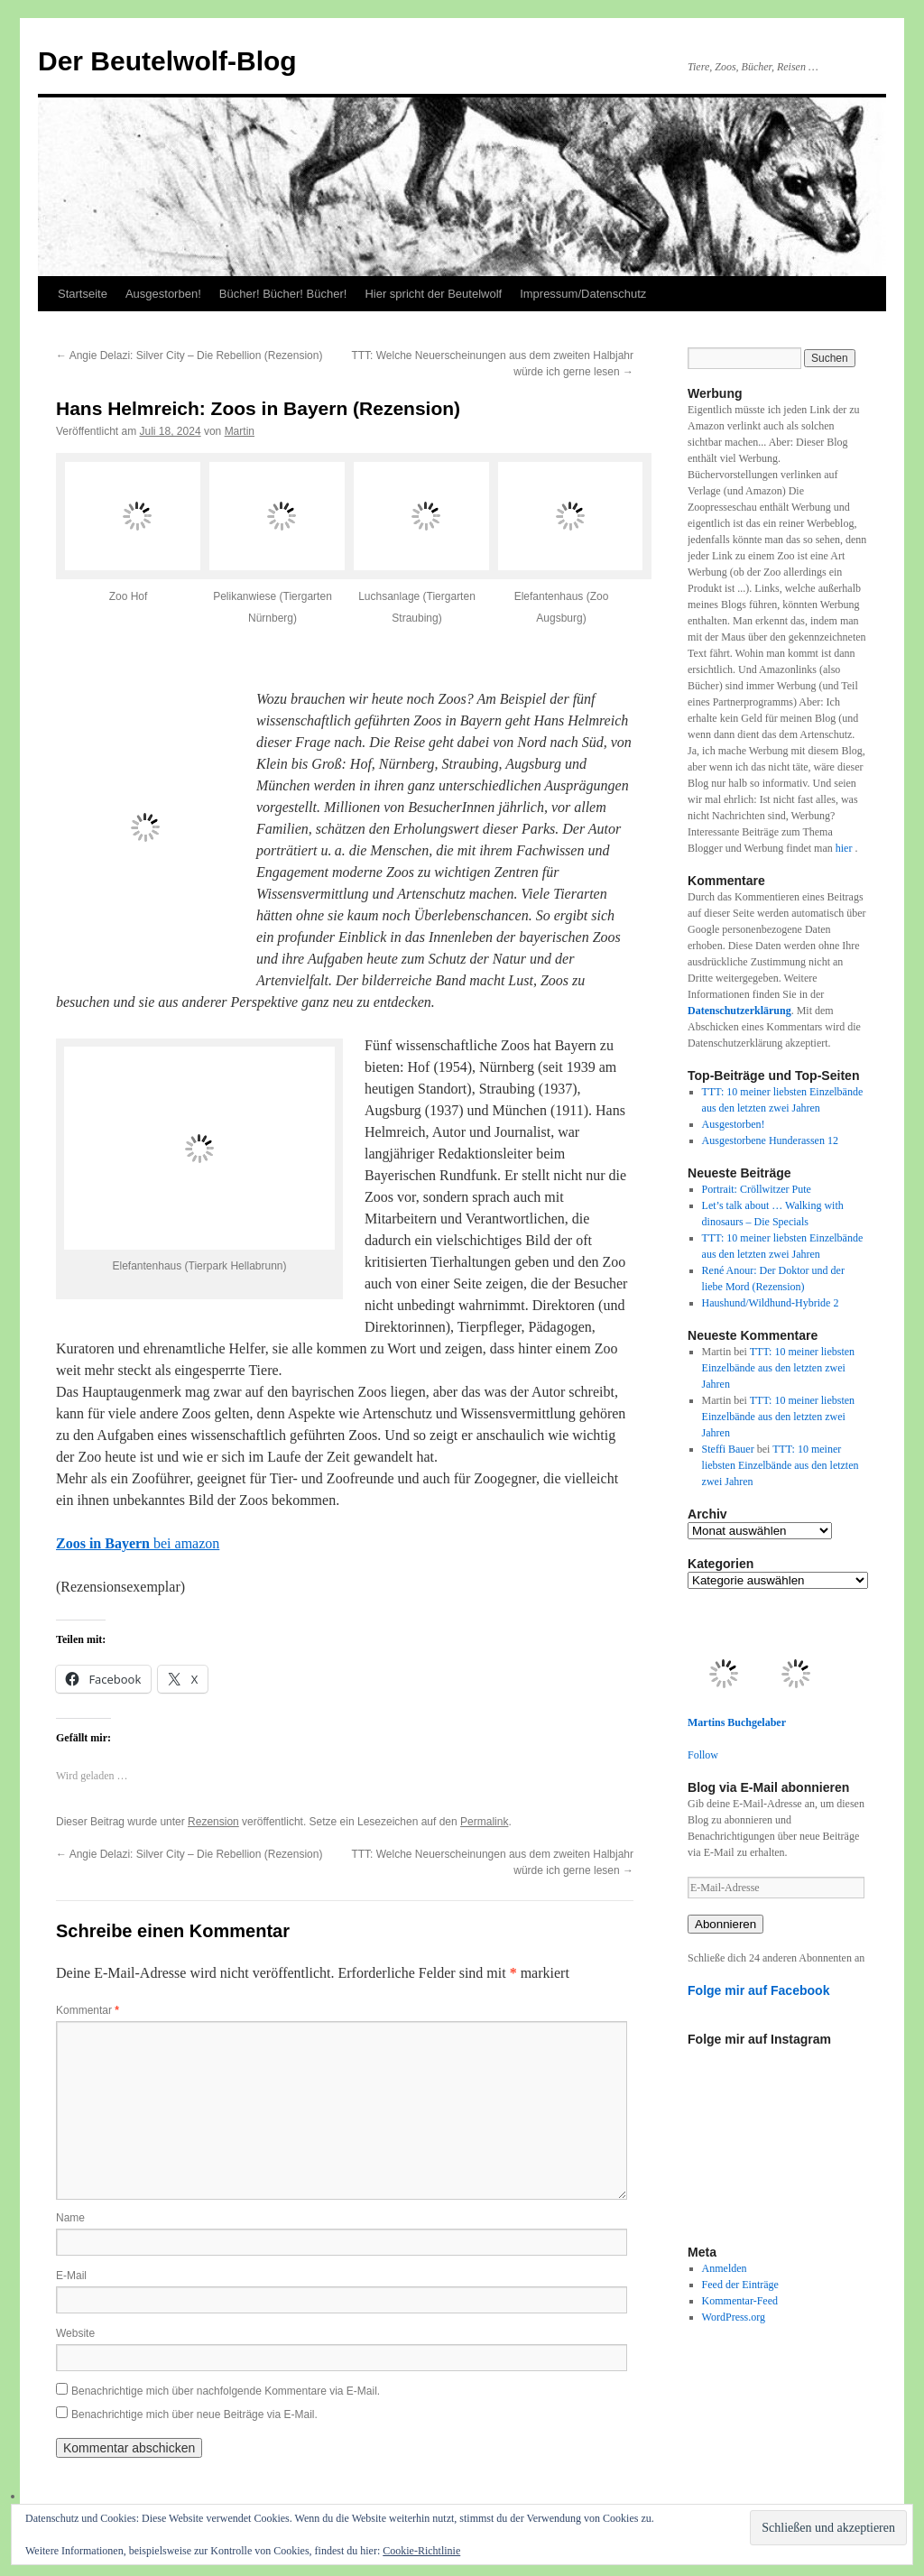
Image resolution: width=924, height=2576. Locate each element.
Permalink (484, 1821)
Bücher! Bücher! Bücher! (283, 293)
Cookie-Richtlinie (421, 2550)
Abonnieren (725, 1924)
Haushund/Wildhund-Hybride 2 (770, 1303)
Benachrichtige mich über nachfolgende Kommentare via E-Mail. (225, 2391)
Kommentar (87, 2010)
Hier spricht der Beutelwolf (433, 293)
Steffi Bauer (728, 1449)
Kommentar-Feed (740, 2300)
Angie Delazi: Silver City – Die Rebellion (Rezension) (189, 355)
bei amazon (137, 1543)
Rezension (213, 1821)
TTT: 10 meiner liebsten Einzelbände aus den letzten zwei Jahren (778, 1367)
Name (70, 2217)
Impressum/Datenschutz (583, 293)
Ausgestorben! (163, 293)
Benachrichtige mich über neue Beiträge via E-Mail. (194, 2414)
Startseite (82, 293)
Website (75, 2333)
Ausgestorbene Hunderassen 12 (770, 1140)
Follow (703, 1755)
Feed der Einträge (740, 2284)
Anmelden (724, 2268)
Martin (239, 431)
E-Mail (71, 2275)
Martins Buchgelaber (737, 1722)
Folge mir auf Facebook (759, 1990)
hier (845, 848)
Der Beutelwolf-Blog (167, 61)
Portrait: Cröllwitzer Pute (756, 1189)
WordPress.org (733, 2317)
